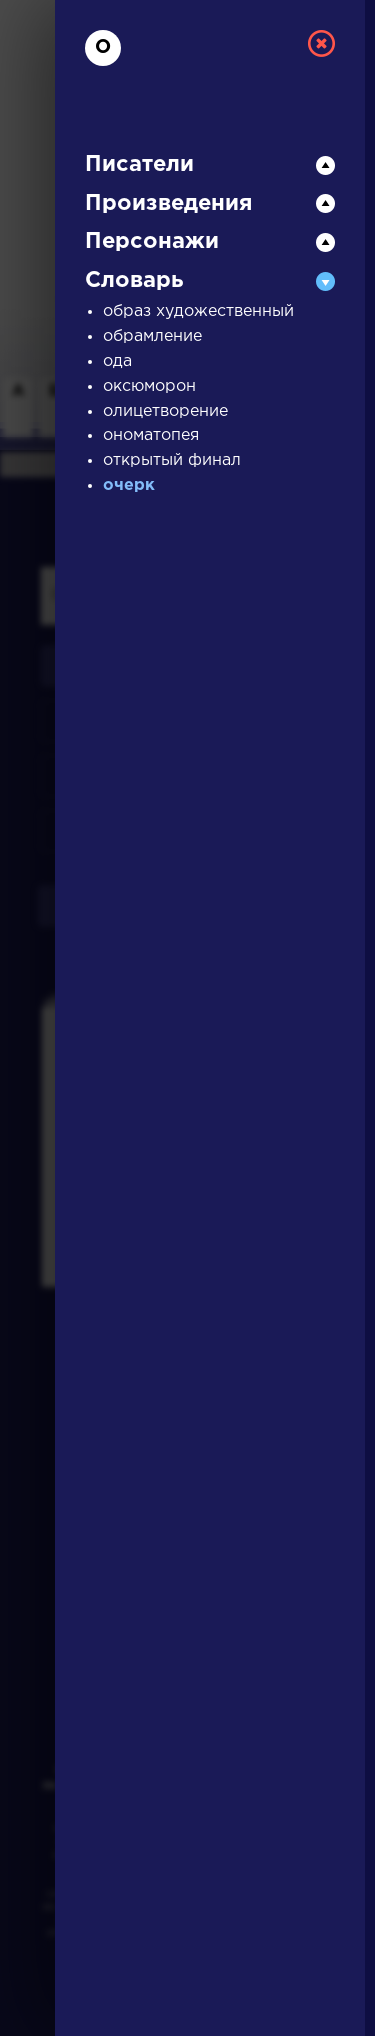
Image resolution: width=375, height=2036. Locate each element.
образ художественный (198, 311)
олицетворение (165, 411)
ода (117, 361)
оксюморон (149, 386)
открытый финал (172, 460)
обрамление (152, 336)
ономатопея (151, 435)
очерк (129, 485)
